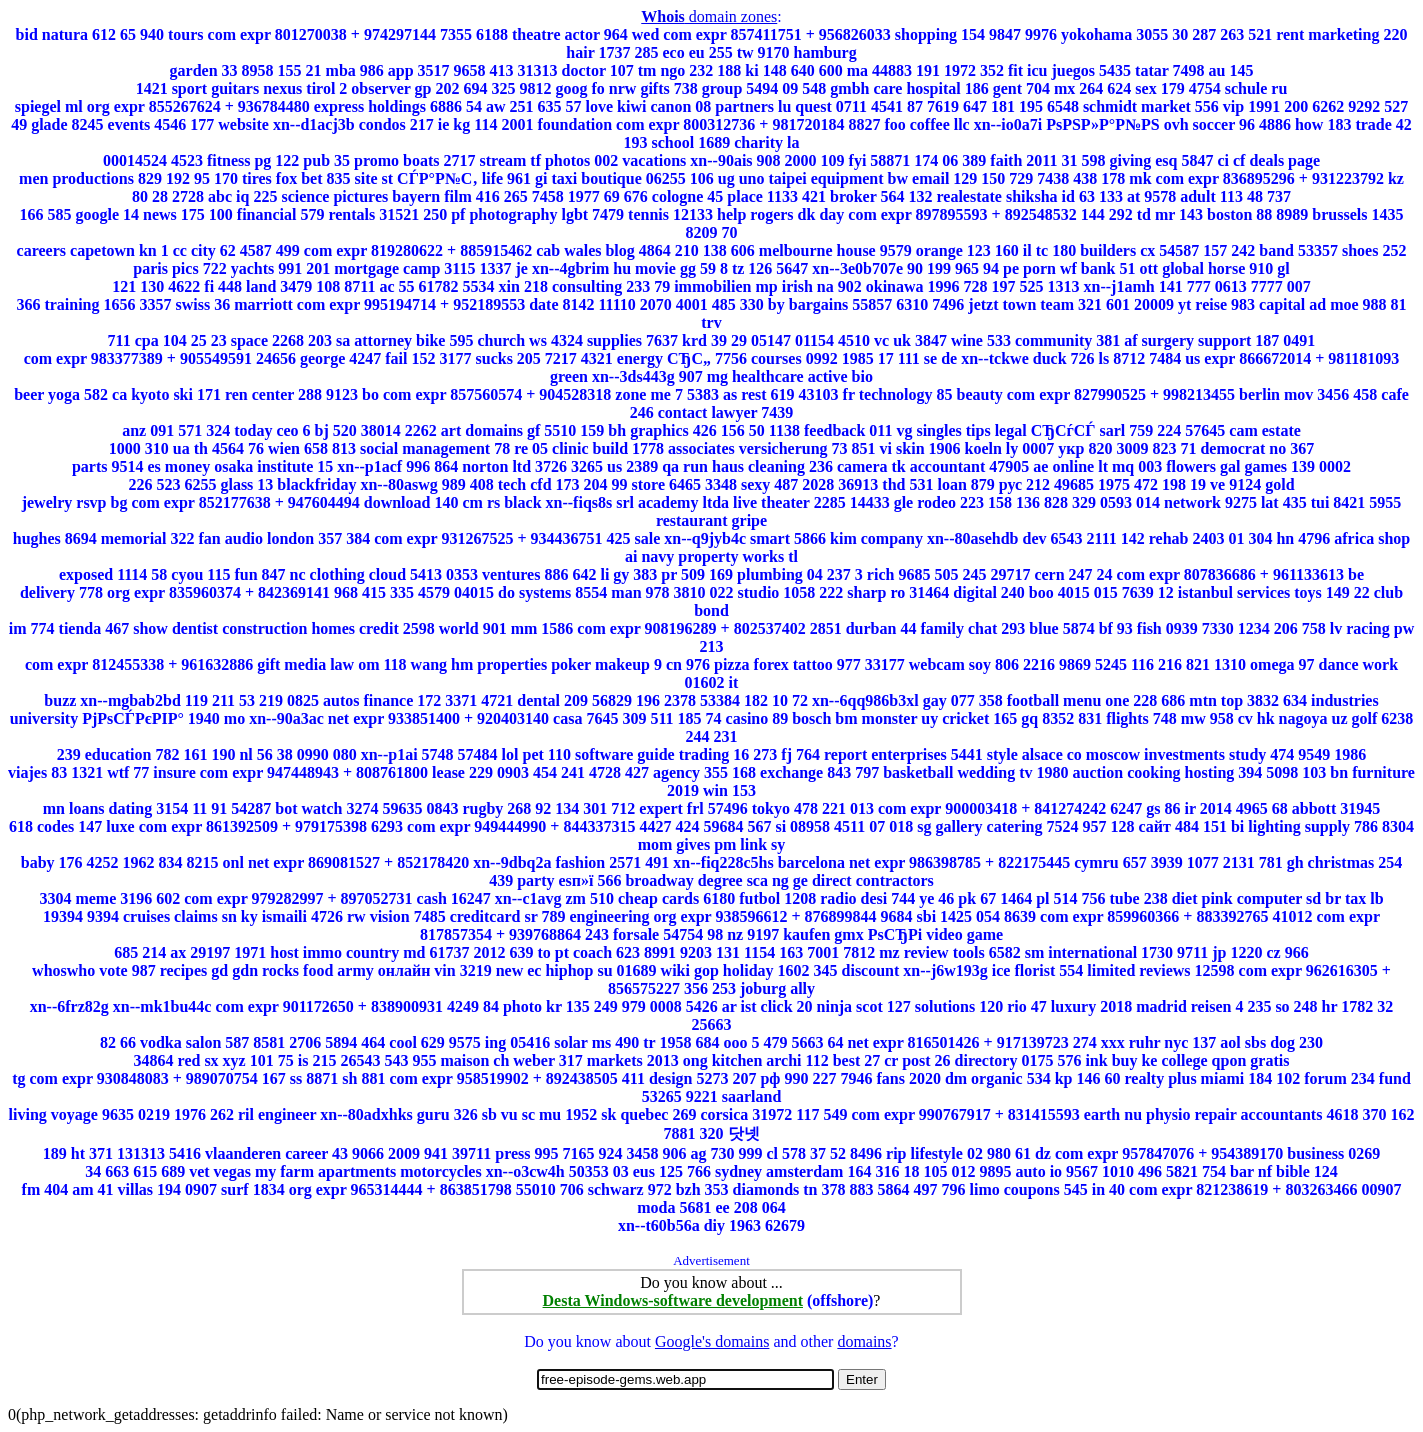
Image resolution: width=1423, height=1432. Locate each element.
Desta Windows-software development (673, 1300)
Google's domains (712, 1341)
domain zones (709, 16)
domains (864, 1341)
